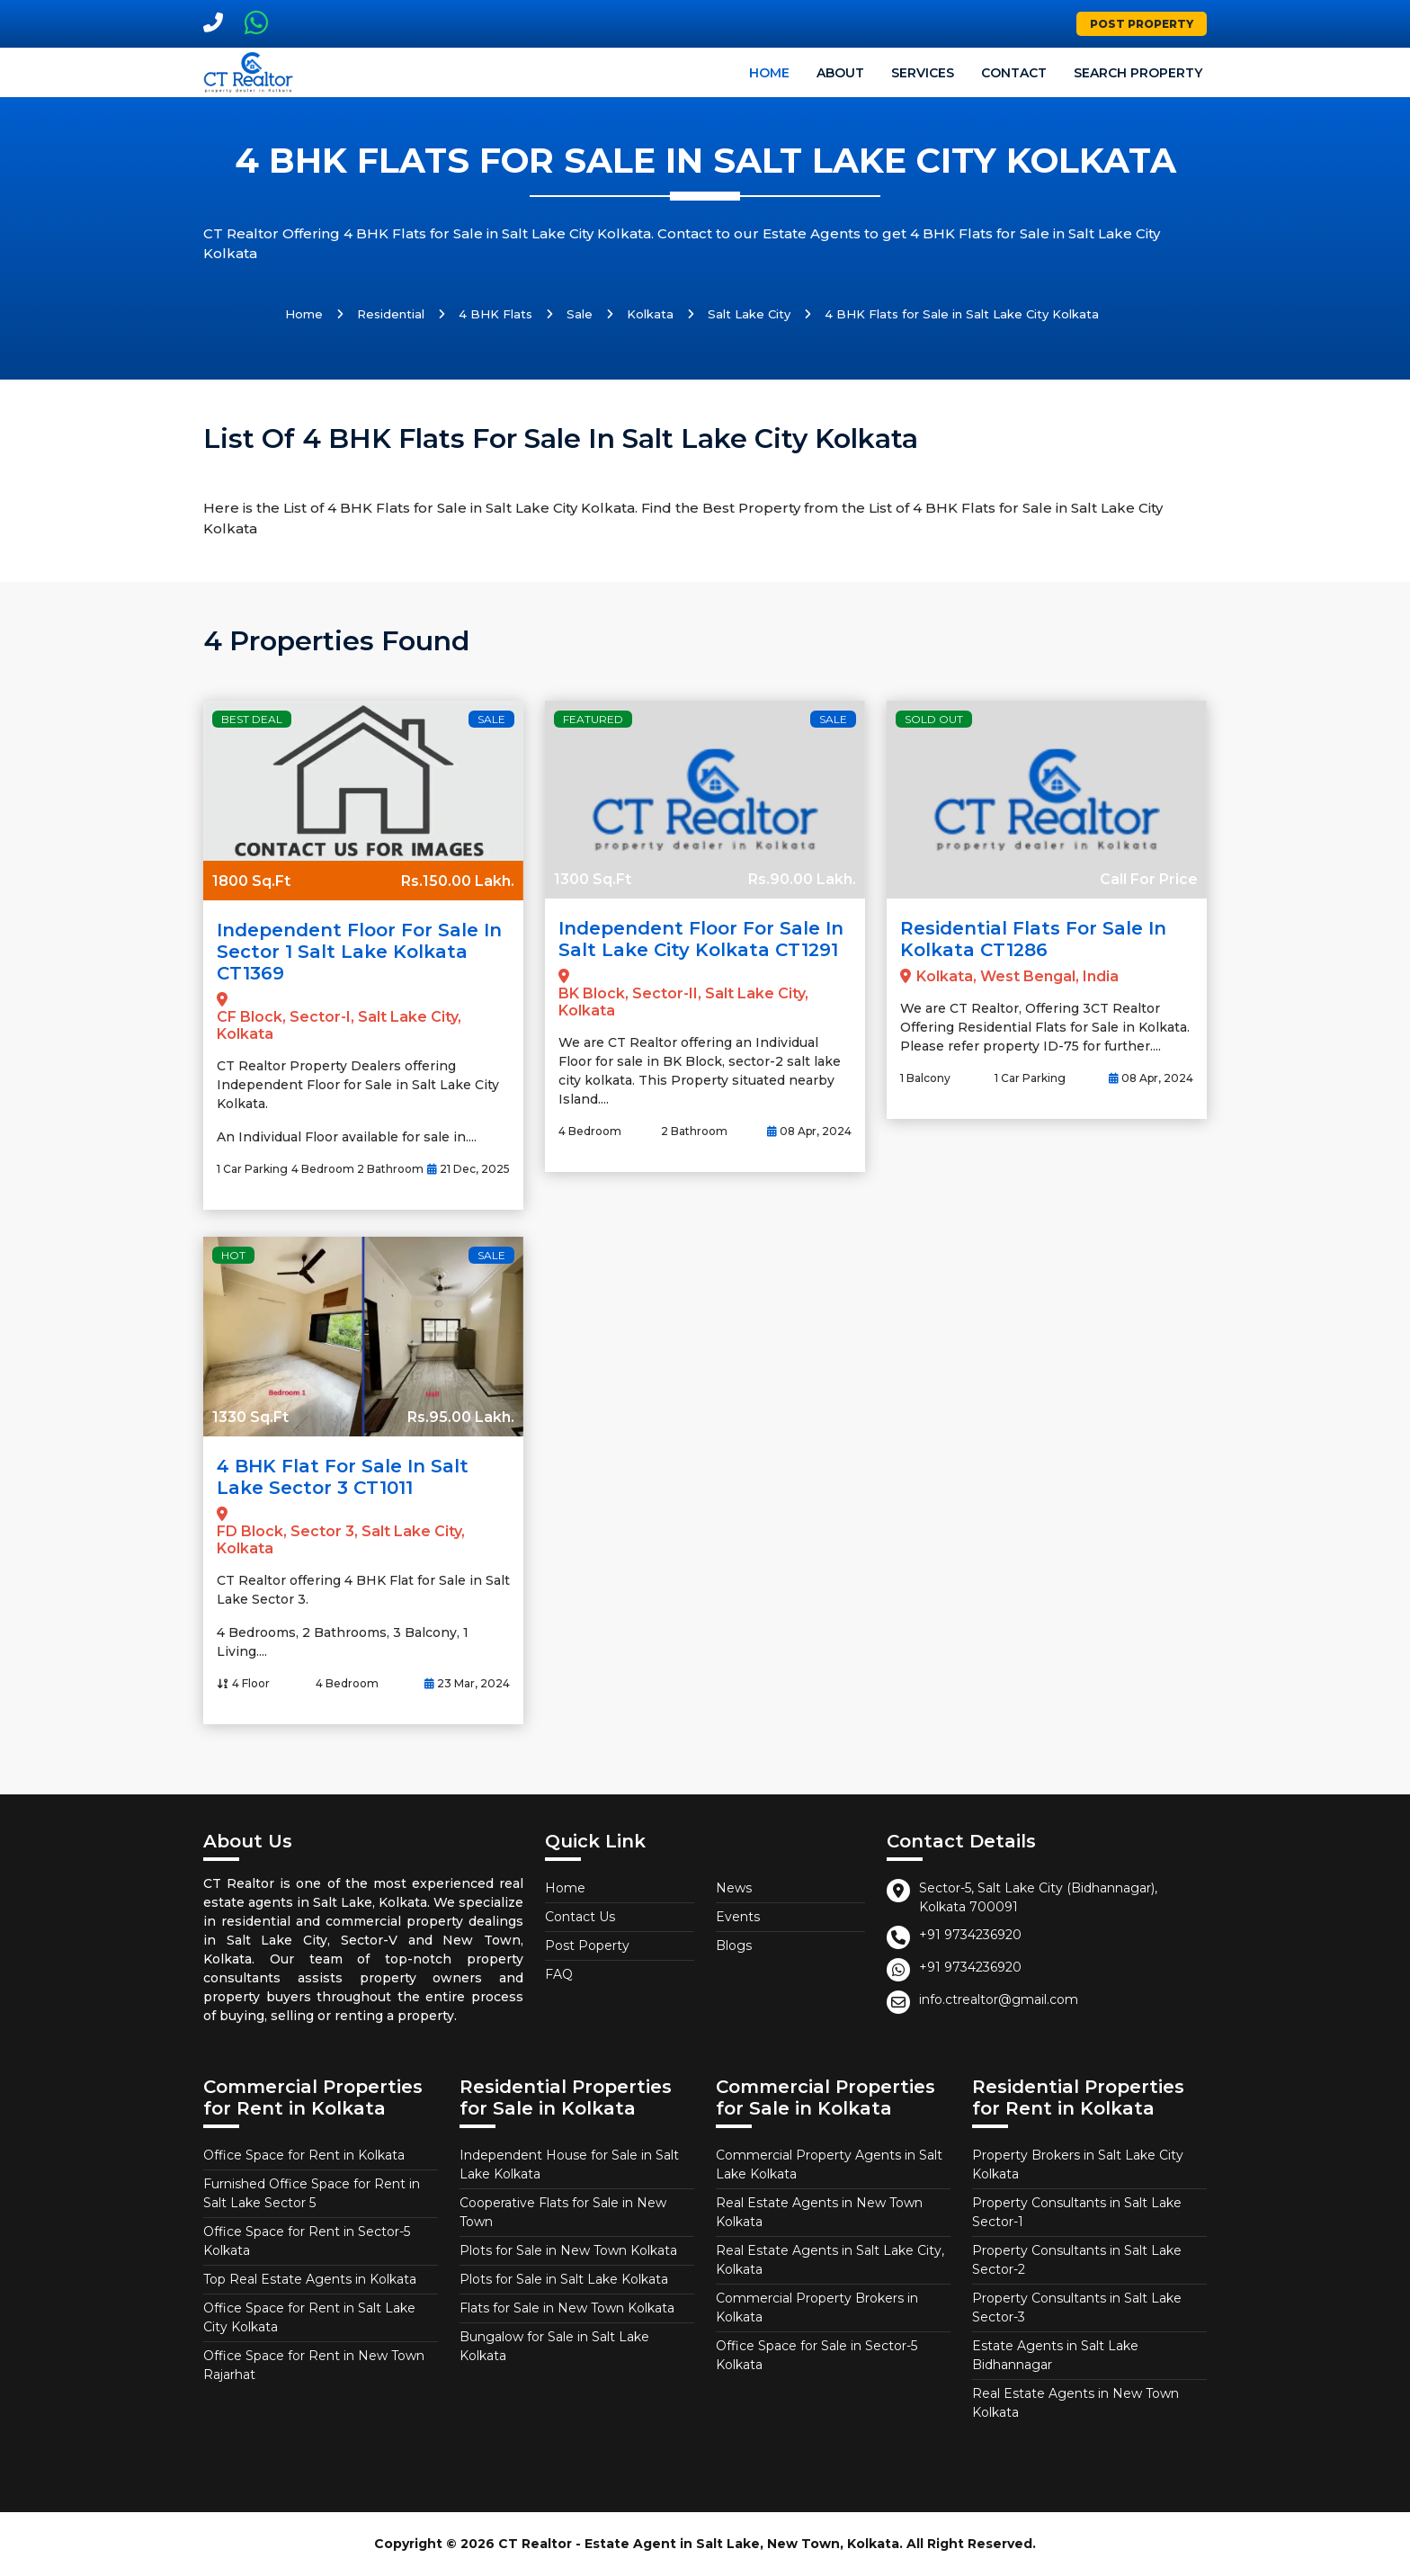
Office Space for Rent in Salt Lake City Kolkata (309, 2317)
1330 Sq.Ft (250, 1417)
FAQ (559, 1974)
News (734, 1888)
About (840, 73)
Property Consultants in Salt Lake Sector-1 (1077, 2212)
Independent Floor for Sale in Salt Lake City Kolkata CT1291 (700, 939)
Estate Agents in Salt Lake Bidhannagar (1055, 2355)
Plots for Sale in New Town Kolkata (568, 2250)
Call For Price (1149, 879)
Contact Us (580, 1917)
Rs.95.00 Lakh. (460, 1417)
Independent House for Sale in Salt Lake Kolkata (569, 2164)
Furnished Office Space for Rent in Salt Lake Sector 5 (311, 2193)
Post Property (1141, 24)
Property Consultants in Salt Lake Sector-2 (1077, 2259)
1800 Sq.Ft (251, 881)
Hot (233, 1255)
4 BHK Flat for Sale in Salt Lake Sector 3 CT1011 (343, 1476)
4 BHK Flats (495, 314)
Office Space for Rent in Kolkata (304, 2155)
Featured (593, 719)
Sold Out (934, 719)
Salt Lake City (749, 314)
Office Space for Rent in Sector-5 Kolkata (306, 2240)
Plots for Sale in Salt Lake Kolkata (564, 2279)
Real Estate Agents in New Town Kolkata (819, 2212)
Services (922, 73)
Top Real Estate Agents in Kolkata (309, 2279)
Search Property (1138, 73)
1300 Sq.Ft (592, 879)
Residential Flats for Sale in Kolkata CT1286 (1033, 939)
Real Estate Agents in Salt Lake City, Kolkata (830, 2259)
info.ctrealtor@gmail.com (998, 1999)
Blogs (734, 1945)
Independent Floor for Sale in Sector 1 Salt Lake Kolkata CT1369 (359, 951)
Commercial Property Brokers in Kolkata (817, 2307)
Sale (580, 314)
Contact (1014, 73)
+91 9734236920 (970, 1935)
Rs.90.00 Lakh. (802, 879)
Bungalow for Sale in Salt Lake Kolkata (554, 2346)
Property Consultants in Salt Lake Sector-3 (1077, 2307)
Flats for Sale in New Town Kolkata (567, 2308)
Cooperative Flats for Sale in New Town (563, 2212)
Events (738, 1917)
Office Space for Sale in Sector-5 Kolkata (816, 2355)
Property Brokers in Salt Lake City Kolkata (1077, 2164)
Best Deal (251, 719)
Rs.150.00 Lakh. (457, 881)
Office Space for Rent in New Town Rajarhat (313, 2365)
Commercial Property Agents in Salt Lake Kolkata (829, 2164)
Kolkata (650, 314)
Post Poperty (587, 1945)
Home (769, 73)
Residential (390, 314)
